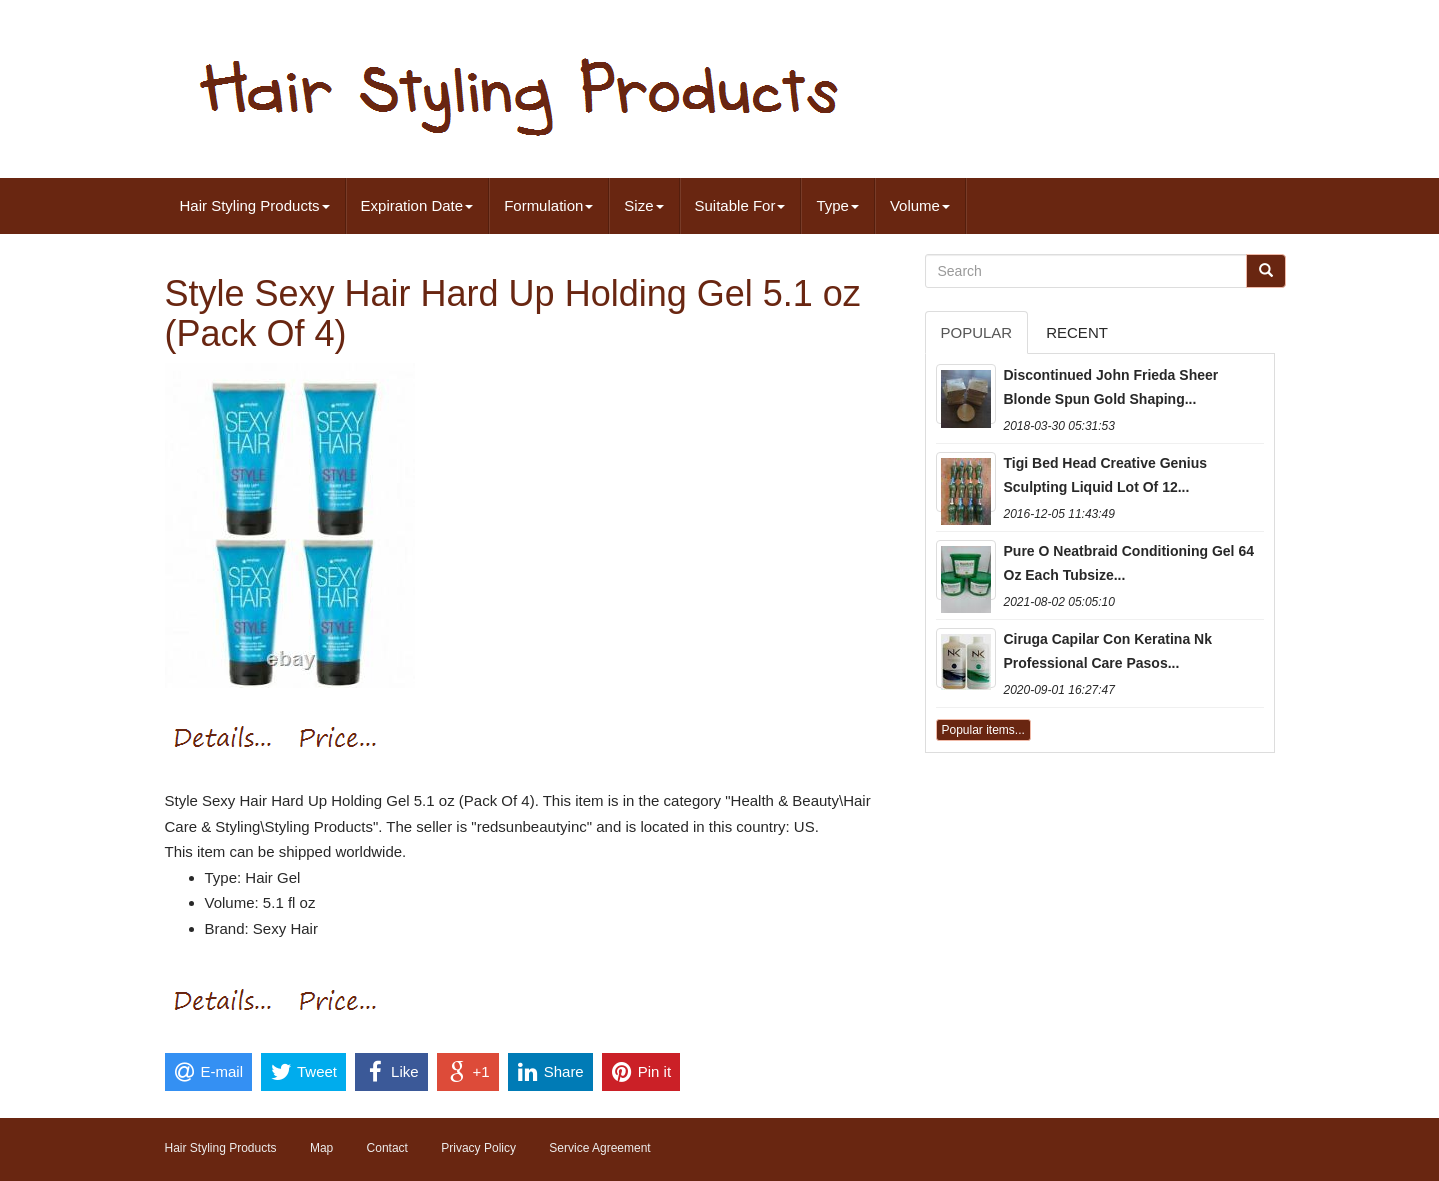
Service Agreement (599, 1148)
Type (837, 205)
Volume (920, 205)
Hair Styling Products (255, 205)
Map (321, 1148)
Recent (1077, 332)
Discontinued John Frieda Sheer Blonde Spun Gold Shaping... (1111, 387)
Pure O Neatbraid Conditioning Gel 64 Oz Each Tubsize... (1129, 563)
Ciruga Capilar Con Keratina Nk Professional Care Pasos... (1108, 651)
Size (643, 205)
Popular (977, 332)
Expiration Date (417, 205)
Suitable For (740, 205)
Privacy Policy (478, 1148)
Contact (387, 1148)
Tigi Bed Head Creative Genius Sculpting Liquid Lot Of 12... (1106, 475)
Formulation (548, 205)
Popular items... (983, 730)
